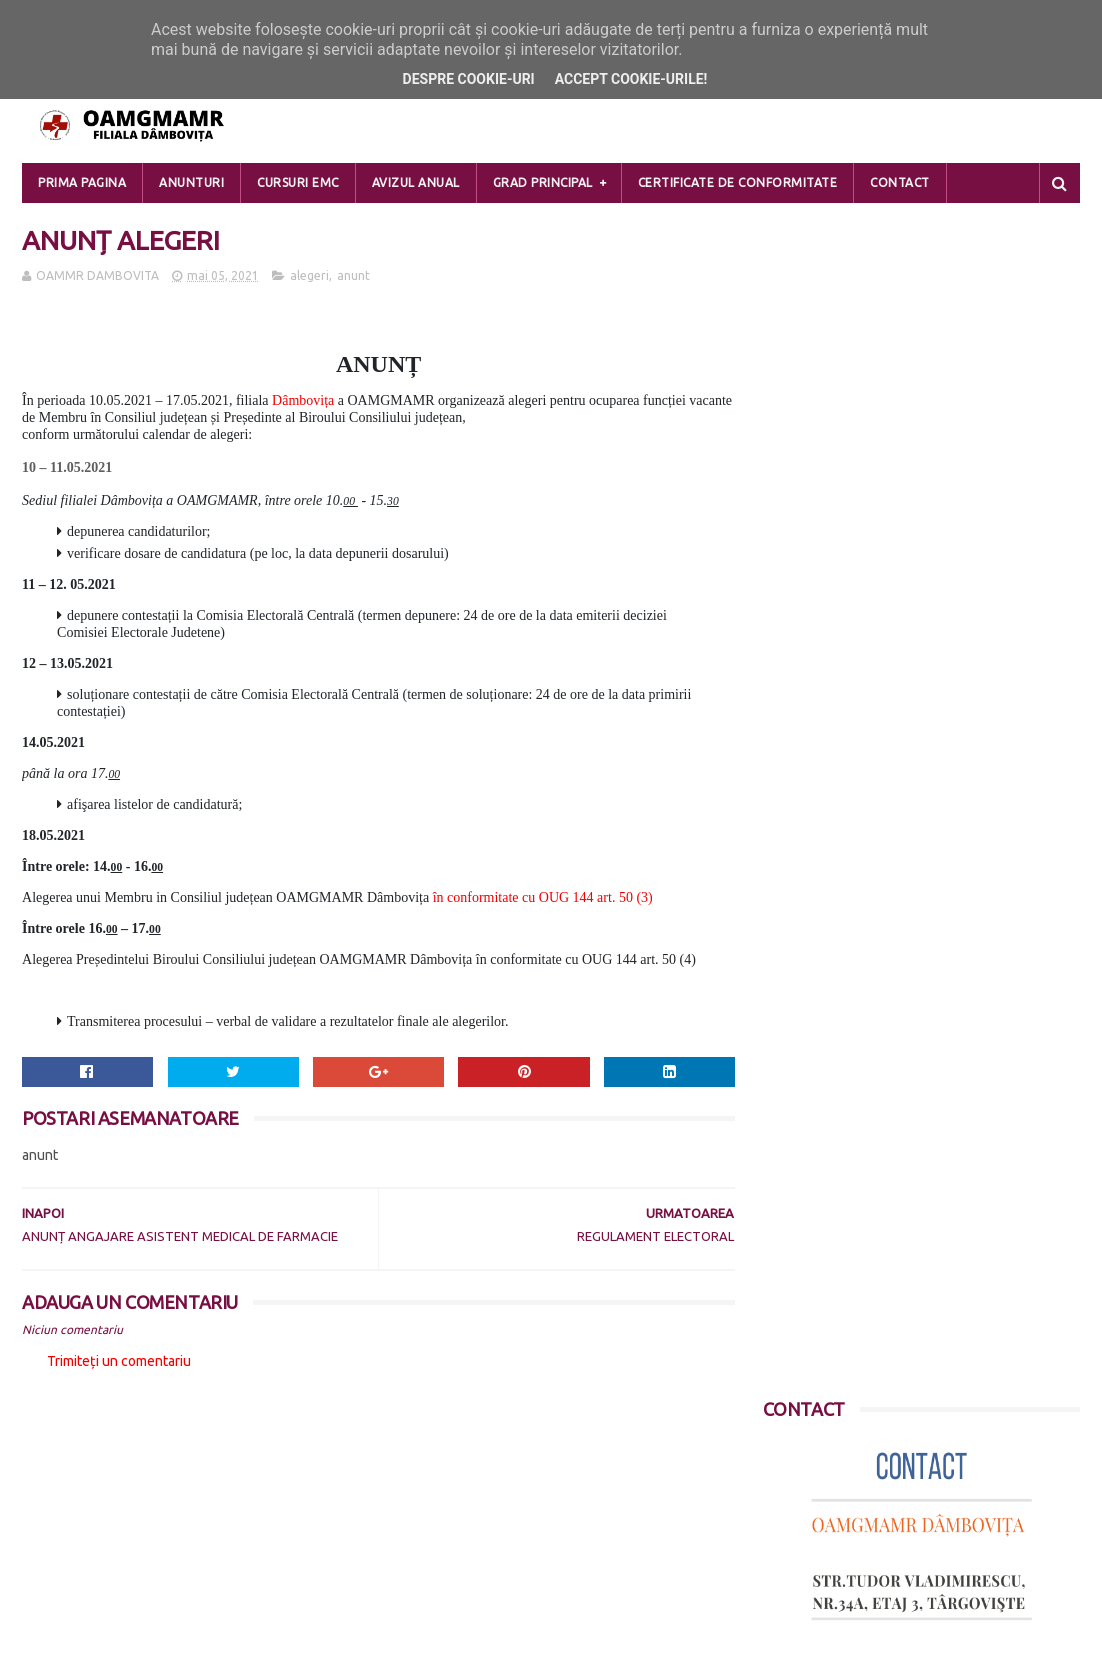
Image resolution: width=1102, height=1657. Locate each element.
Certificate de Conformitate (738, 182)
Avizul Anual (416, 182)
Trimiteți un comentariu (119, 1362)
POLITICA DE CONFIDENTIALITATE (128, 1505)
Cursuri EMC (298, 182)
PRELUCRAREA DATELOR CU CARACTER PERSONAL (181, 1481)
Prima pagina (82, 182)
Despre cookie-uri (469, 79)
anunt (353, 276)
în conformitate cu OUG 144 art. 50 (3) (543, 898)
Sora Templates (140, 1632)
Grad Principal (543, 182)
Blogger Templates (262, 1632)
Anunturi (191, 182)
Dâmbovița (303, 401)
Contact (900, 182)
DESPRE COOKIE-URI (86, 1528)
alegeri (309, 276)
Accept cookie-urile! (631, 79)
